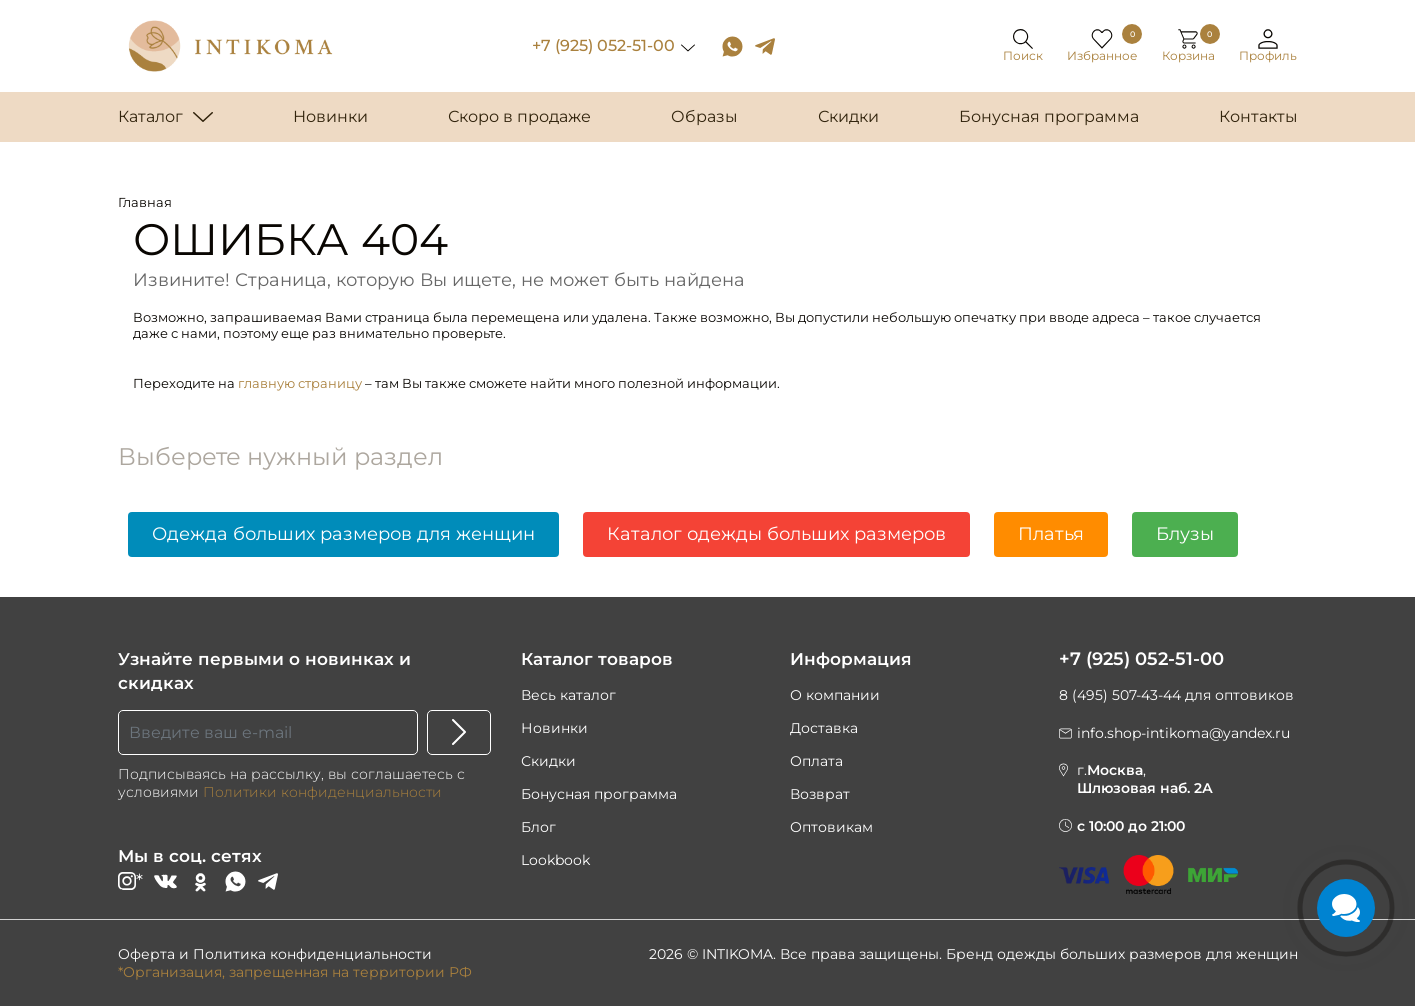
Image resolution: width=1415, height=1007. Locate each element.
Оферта (146, 955)
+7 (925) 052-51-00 (604, 45)
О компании (835, 695)
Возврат (820, 794)
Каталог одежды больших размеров (776, 534)
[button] (1269, 46)
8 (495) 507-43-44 (1120, 695)
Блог (538, 827)
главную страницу (300, 383)
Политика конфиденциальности (312, 955)
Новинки (554, 728)
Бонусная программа (599, 794)
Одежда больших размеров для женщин (343, 534)
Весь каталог (568, 695)
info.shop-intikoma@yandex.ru (1183, 733)
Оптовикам (831, 827)
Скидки (548, 761)
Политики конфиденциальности (322, 792)
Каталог (150, 116)
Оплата (816, 761)
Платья (1051, 534)
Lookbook (555, 860)
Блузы (1185, 534)
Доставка (824, 728)
